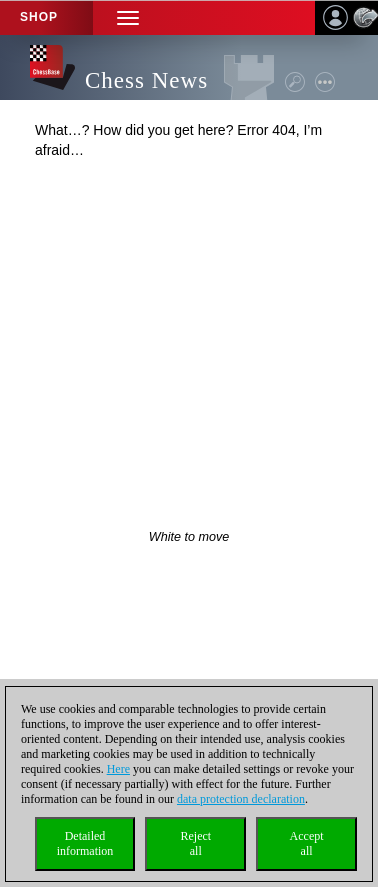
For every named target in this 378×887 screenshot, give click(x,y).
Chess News (146, 80)
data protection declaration (241, 799)
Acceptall (307, 843)
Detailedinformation (85, 843)
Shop (39, 17)
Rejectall (195, 843)
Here (118, 769)
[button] (128, 17)
